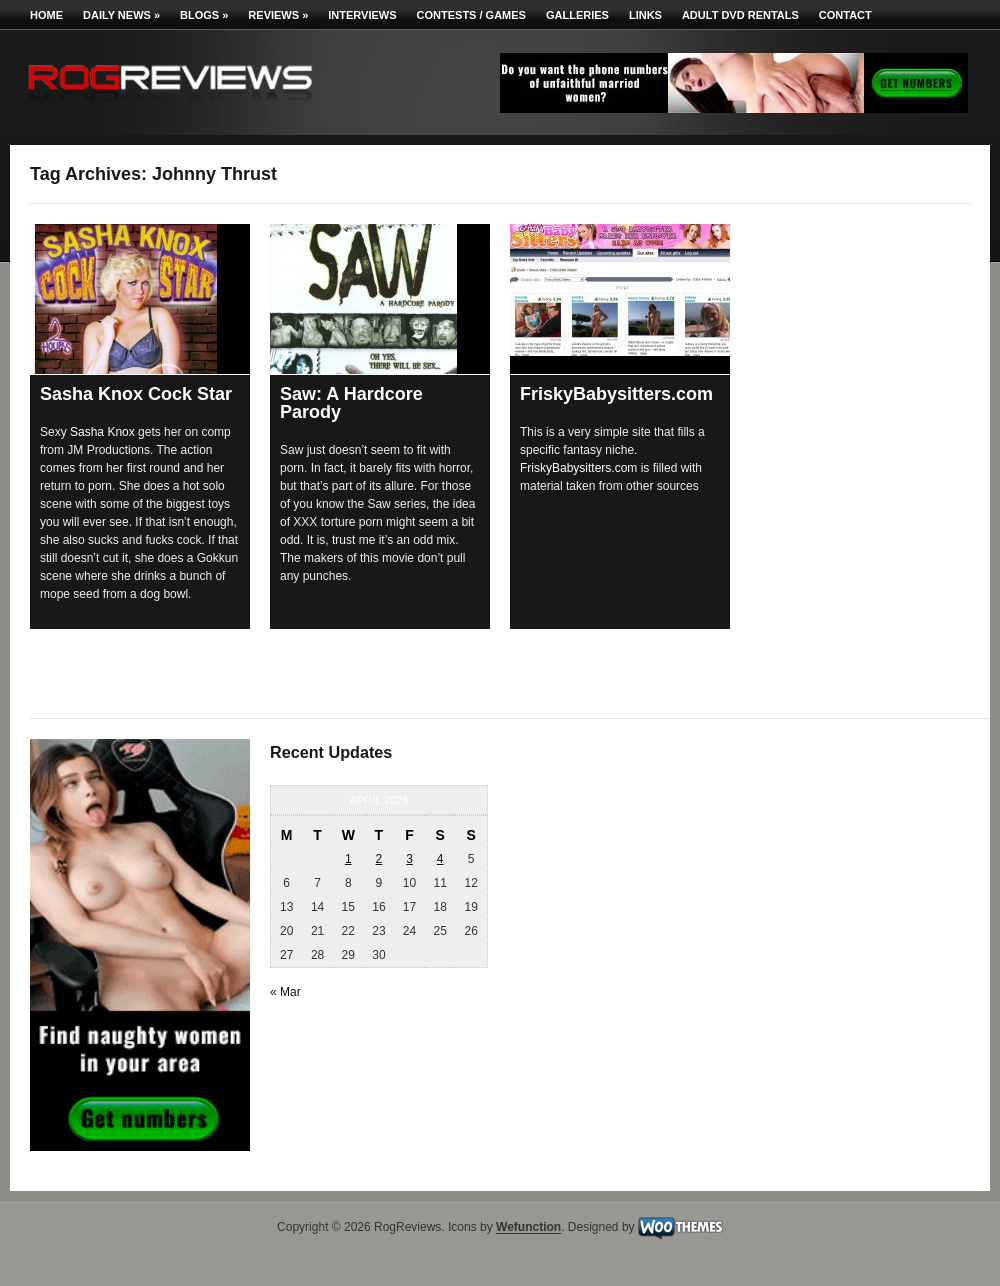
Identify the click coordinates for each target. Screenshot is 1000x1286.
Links (645, 15)
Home (46, 15)
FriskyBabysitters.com (616, 394)
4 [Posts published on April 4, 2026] (440, 859)
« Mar (285, 992)
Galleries (577, 15)
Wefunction (528, 1228)
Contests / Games (471, 15)
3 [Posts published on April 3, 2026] (409, 859)
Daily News (121, 15)
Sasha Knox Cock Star (136, 394)
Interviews (362, 15)
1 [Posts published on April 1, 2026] (348, 859)
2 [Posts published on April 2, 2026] (379, 859)
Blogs (204, 15)
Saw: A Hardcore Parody (351, 403)
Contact (845, 15)
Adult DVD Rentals (740, 15)
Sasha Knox (102, 432)
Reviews (278, 15)
